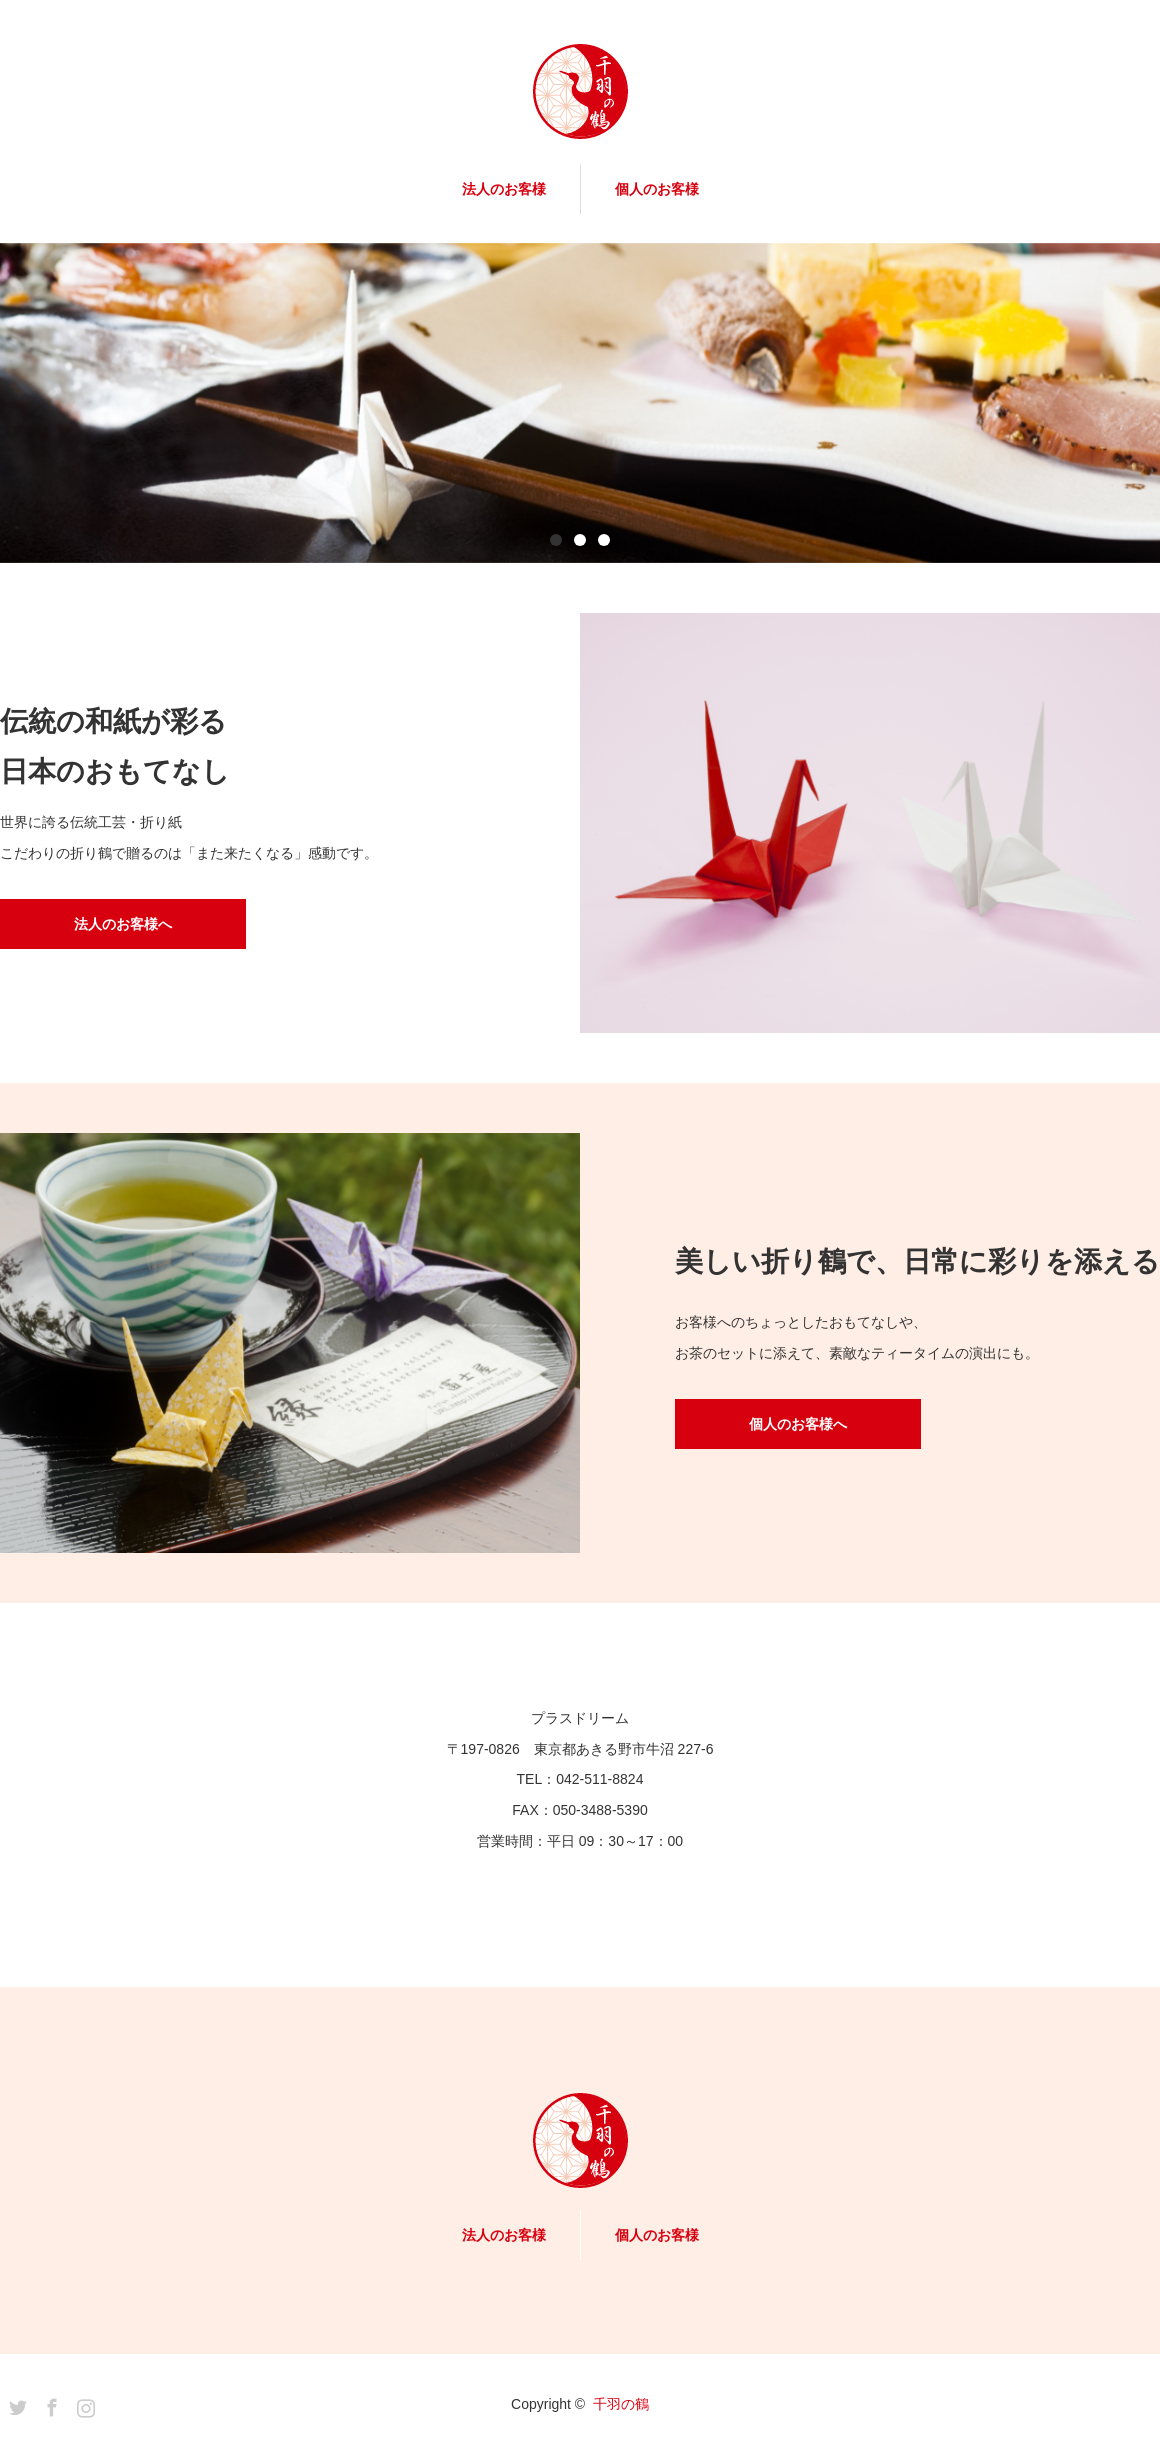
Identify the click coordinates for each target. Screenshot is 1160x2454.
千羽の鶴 (621, 2404)
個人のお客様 (657, 189)
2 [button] (580, 540)
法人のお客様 (504, 189)
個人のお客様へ (798, 1424)
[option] (580, 403)
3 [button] (604, 540)
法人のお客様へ (123, 924)
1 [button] (556, 540)
